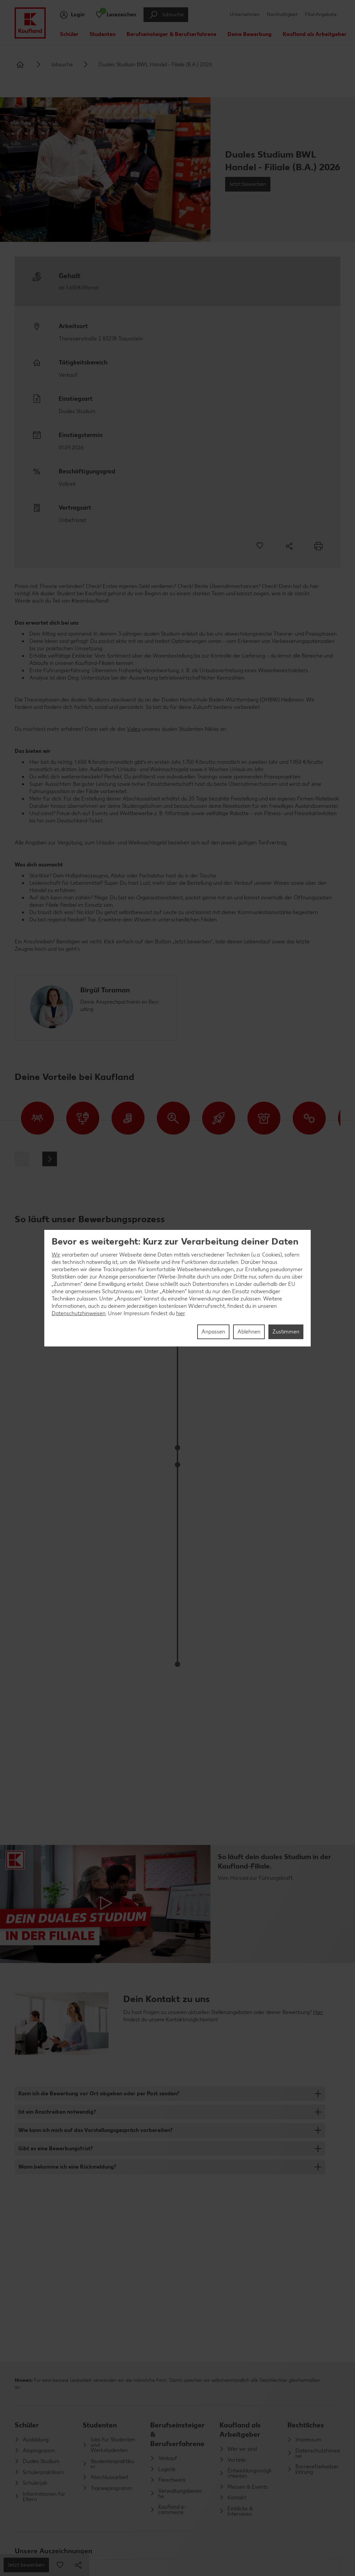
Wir (56, 1255)
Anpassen (213, 1331)
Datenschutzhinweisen (79, 1313)
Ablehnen (248, 1331)
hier (180, 1313)
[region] (177, 1288)
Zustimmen (285, 1331)
